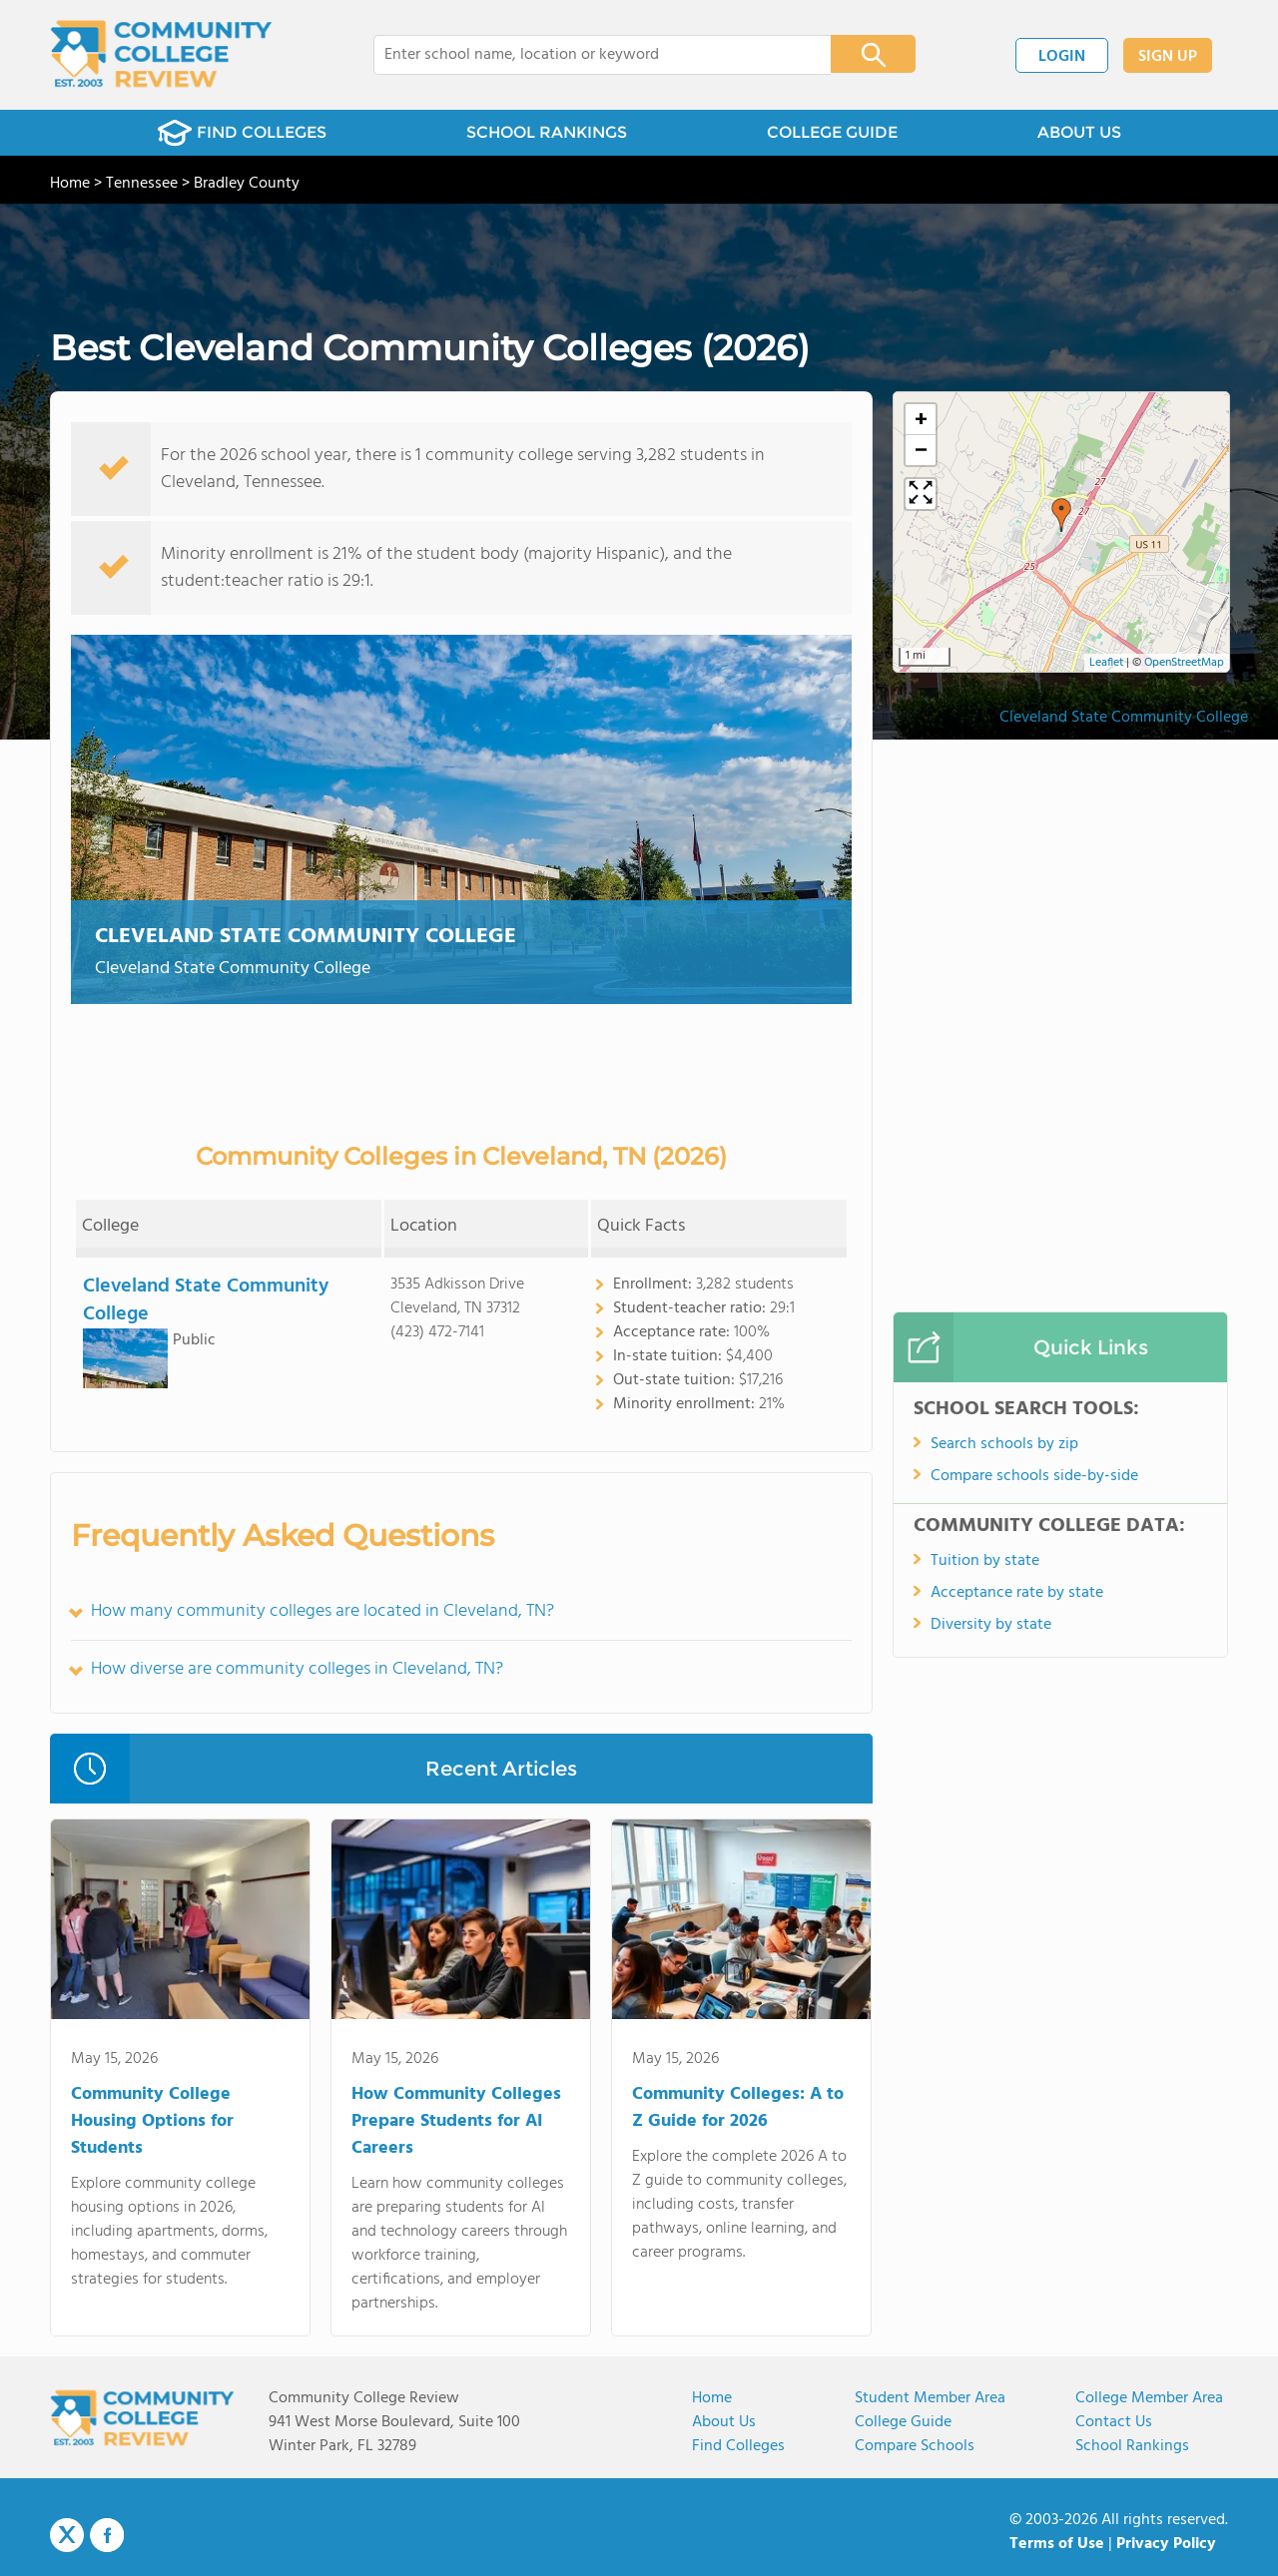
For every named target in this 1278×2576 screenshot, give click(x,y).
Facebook (107, 2535)
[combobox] (588, 55)
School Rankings (1132, 2446)
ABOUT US (1079, 132)
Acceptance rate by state (1017, 1593)
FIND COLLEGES (242, 133)
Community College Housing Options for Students (152, 2121)
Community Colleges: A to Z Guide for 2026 (738, 2108)
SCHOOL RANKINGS (546, 132)
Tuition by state (985, 1561)
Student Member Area (930, 2398)
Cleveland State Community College (305, 936)
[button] (1061, 515)
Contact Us (1113, 2422)
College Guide (903, 2422)
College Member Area (1149, 2398)
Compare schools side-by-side (1034, 1476)
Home (712, 2398)
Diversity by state (991, 1625)
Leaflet (1106, 663)
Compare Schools (914, 2446)
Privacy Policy (1166, 2544)
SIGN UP (1167, 57)
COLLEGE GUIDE (832, 132)
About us (724, 2422)
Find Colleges (738, 2446)
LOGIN (1061, 57)
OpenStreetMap (1184, 663)
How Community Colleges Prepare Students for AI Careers (456, 2121)
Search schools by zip (1004, 1444)
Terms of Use (1056, 2544)
